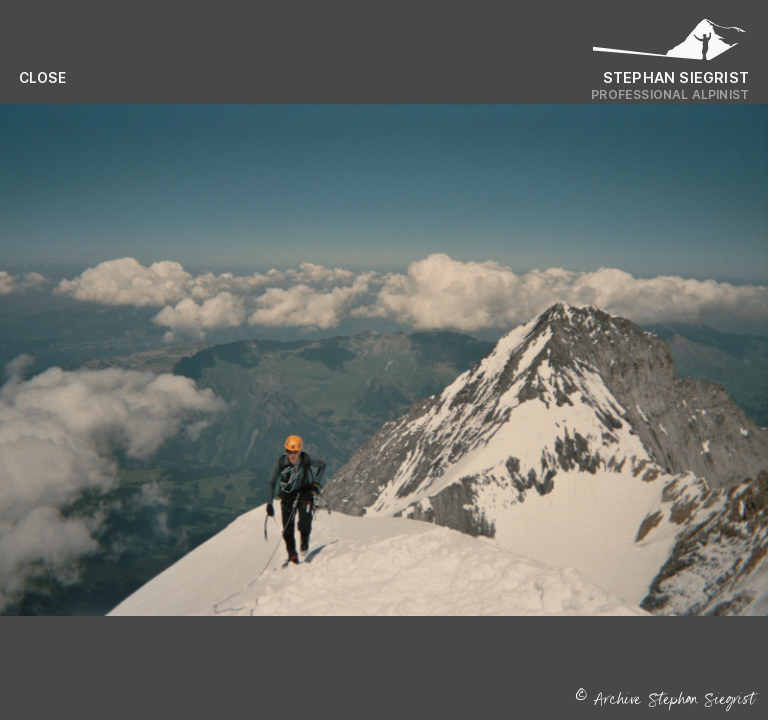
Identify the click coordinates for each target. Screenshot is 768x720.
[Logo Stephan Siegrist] (670, 44)
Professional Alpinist (670, 94)
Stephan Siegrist (676, 77)
